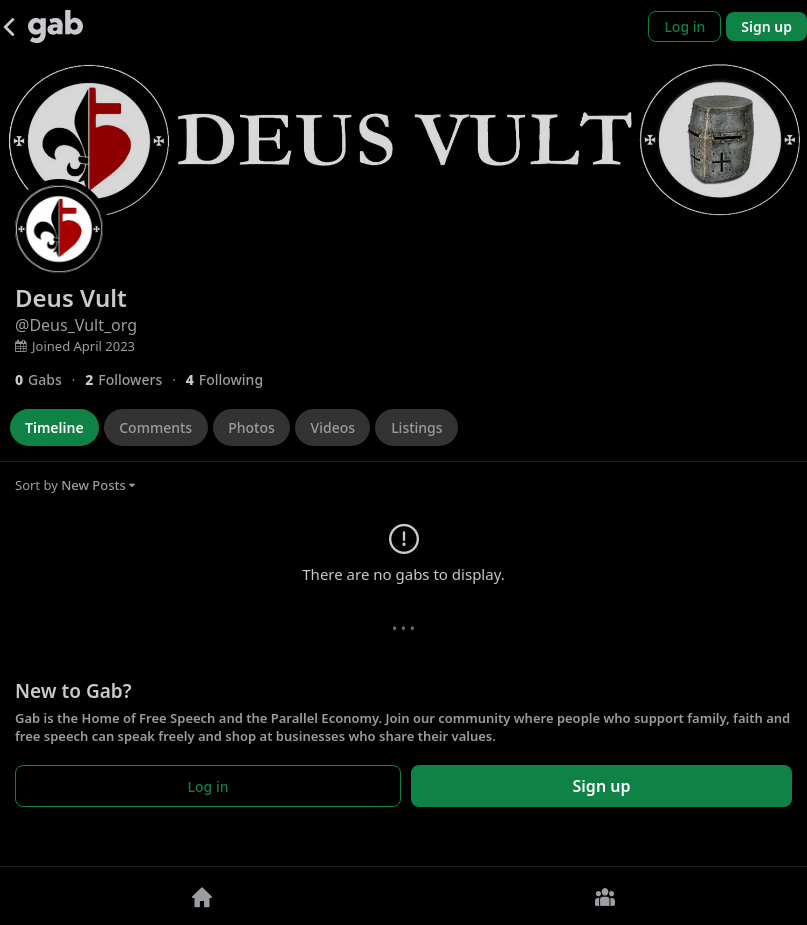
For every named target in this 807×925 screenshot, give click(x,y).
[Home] (202, 896)
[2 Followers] (135, 379)
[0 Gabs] (50, 379)
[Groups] (606, 896)
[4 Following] (232, 379)
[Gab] (55, 26)
